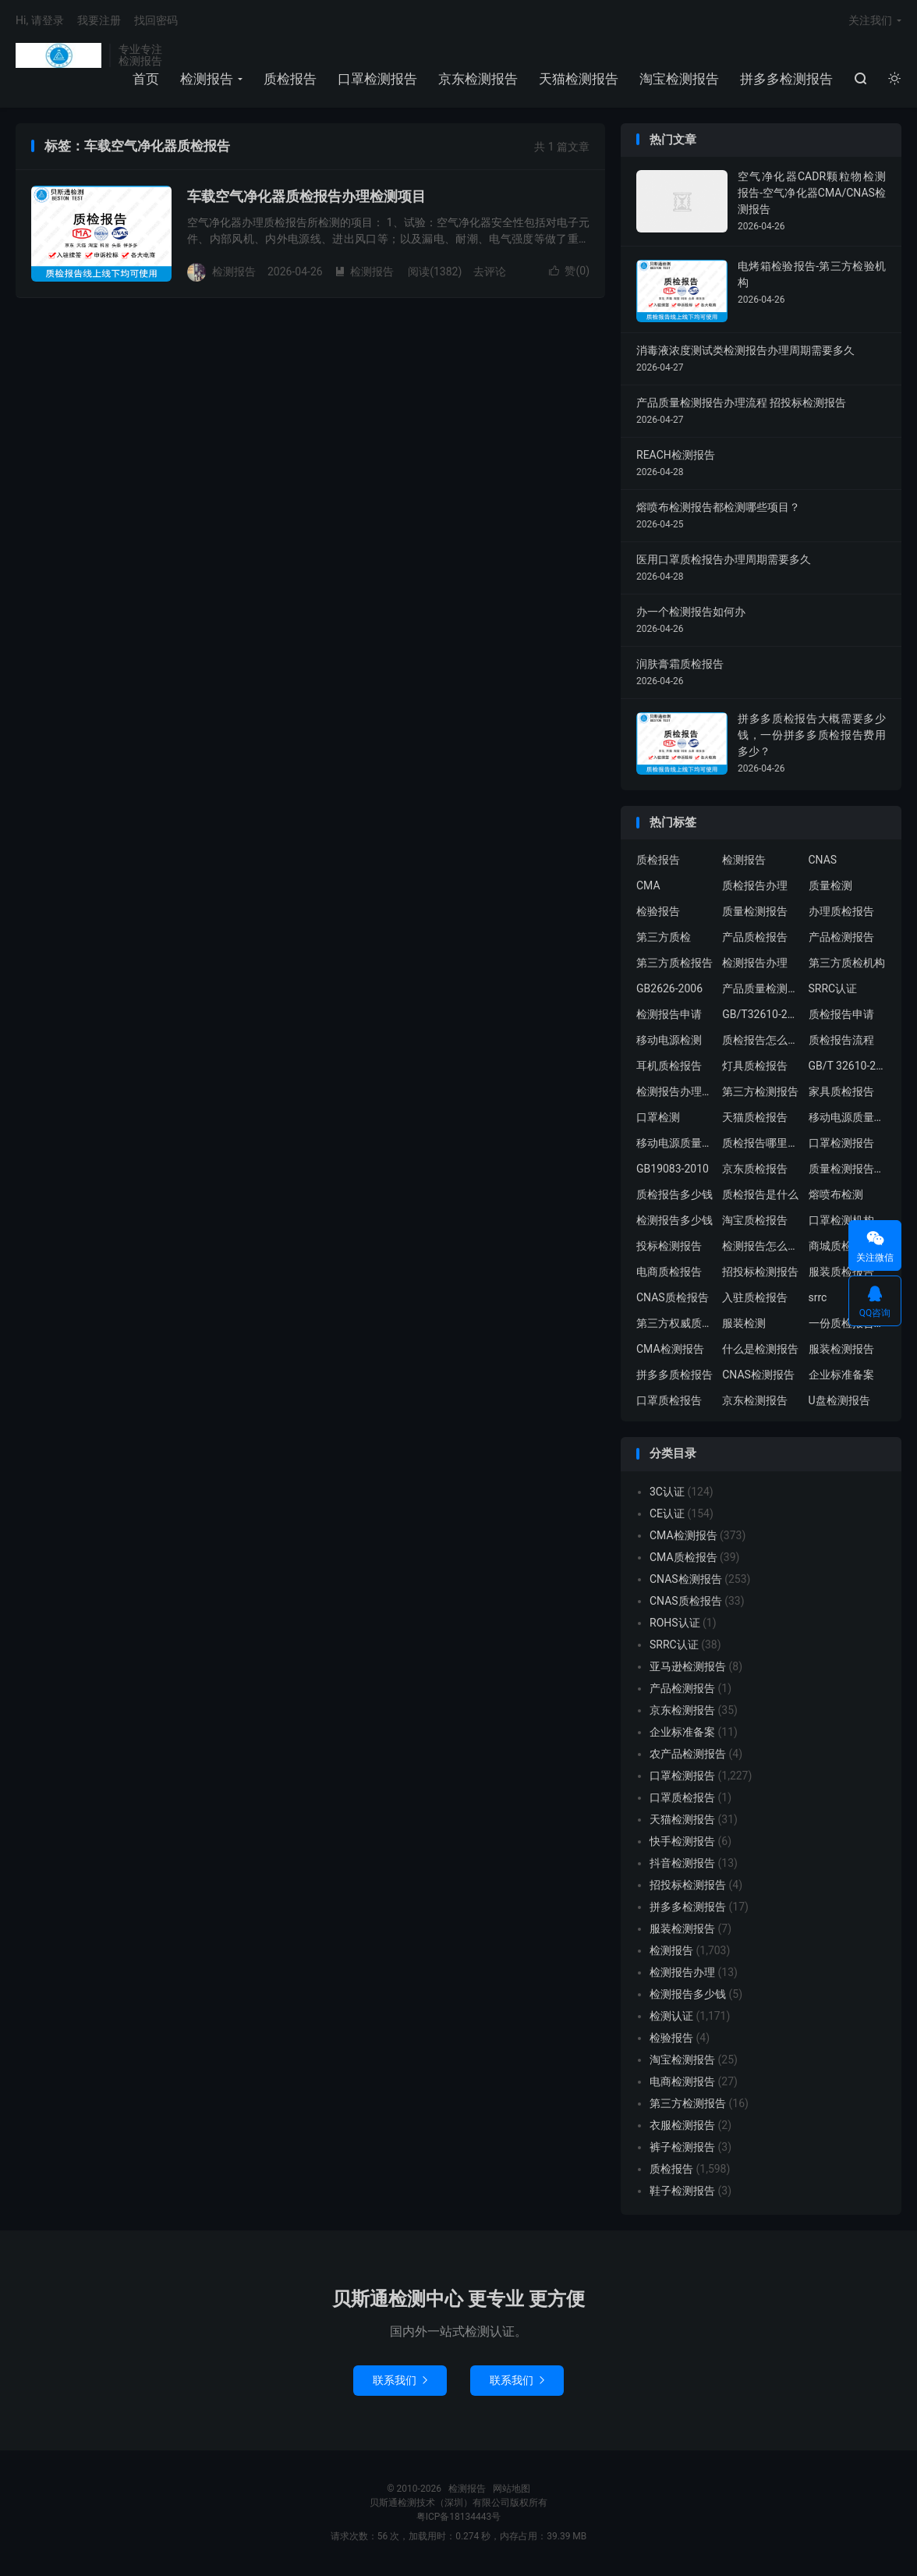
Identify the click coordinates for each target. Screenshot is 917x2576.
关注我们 (870, 20)
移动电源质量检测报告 (848, 1117)
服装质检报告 (841, 1271)
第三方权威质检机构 (675, 1323)
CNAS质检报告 (672, 1297)
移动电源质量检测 (675, 1143)
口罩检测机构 (841, 1220)
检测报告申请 (669, 1014)
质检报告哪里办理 (761, 1143)
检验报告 (658, 911)
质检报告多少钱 (674, 1194)
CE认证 (667, 1513)
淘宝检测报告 (679, 79)
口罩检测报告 (377, 79)
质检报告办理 (755, 885)
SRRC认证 (833, 988)
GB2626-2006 (669, 988)
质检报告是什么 (760, 1194)
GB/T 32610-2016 (848, 1065)
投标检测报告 (669, 1246)
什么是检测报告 (760, 1349)
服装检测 (744, 1323)
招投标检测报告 (760, 1271)
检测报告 (58, 55)
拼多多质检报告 (674, 1374)
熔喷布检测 (836, 1194)
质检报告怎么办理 (761, 1040)
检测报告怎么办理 (761, 1246)
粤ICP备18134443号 (458, 2516)
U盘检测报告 (839, 1400)
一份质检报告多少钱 (848, 1323)
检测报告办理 (755, 962)
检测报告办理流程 (675, 1091)
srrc (818, 1297)
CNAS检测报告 (758, 1374)
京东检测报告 (478, 79)
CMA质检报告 (683, 1557)
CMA (648, 885)
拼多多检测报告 (786, 79)
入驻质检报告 (755, 1297)
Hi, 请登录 (40, 20)
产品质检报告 (755, 937)
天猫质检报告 (755, 1117)
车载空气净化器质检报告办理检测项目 (306, 196)
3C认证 (667, 1491)
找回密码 (156, 20)
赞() (569, 270)
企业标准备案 (841, 1374)
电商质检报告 (669, 1271)
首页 (146, 79)
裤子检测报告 (682, 2147)
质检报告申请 (841, 1014)
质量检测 (830, 885)
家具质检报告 (841, 1091)
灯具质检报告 (755, 1065)
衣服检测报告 (682, 2125)
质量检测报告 (755, 911)
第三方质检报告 (674, 962)
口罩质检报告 (669, 1400)
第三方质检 (663, 937)
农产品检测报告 (688, 1753)
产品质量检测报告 (761, 988)
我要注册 (99, 20)
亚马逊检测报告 (688, 1666)
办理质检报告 (841, 911)
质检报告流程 (841, 1040)
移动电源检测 (669, 1040)
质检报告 (290, 79)
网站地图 (511, 2488)
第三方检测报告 (760, 1091)
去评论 (489, 271)
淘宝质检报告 (755, 1220)
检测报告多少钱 (674, 1220)
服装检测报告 (841, 1349)
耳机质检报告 (669, 1065)
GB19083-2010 (672, 1168)
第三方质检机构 (847, 962)
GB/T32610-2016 (761, 1014)
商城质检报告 (841, 1246)
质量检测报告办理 (848, 1168)
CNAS (823, 859)
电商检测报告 (682, 2081)
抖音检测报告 (682, 1863)
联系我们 (400, 2380)
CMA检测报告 (670, 1349)
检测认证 (671, 2016)
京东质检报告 (755, 1168)
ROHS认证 (675, 1622)
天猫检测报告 (578, 79)
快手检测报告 (682, 1841)
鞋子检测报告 (682, 2190)
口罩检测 (658, 1117)
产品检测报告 (841, 937)
